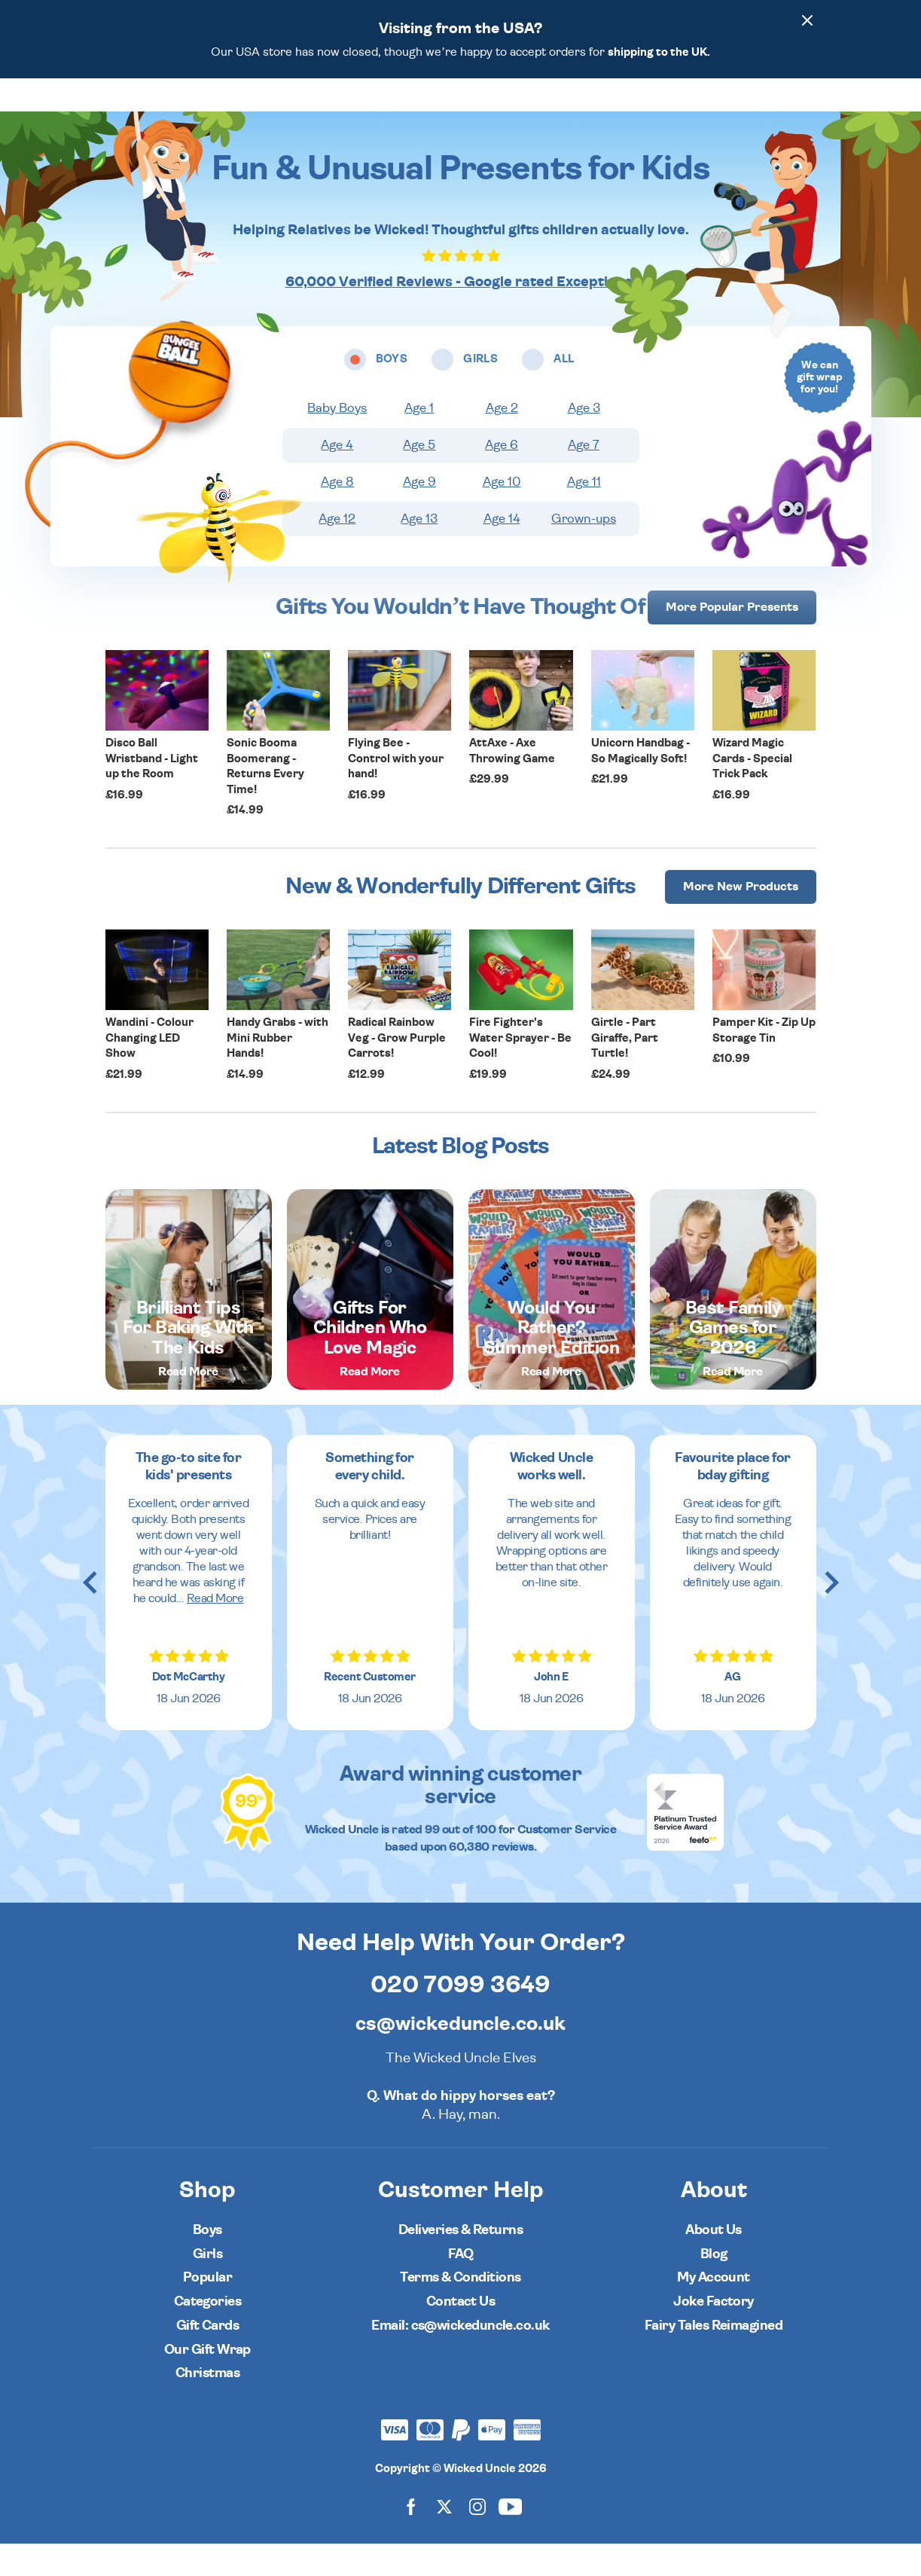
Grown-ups (583, 551)
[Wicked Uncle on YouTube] (511, 2538)
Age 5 (419, 478)
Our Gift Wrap (207, 2382)
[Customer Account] (770, 111)
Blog (713, 2286)
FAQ (460, 2286)
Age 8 (337, 514)
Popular (587, 111)
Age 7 (583, 478)
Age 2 (502, 441)
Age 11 (584, 514)
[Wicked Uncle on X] (444, 2538)
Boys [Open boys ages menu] (360, 111)
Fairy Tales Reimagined (713, 2358)
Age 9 (419, 514)
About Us (713, 2262)
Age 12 (337, 551)
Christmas (207, 2405)
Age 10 (502, 514)
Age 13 (419, 551)
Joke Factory (713, 2334)
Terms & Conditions (460, 2310)
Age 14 (501, 551)
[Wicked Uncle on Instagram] (477, 2538)
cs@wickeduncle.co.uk (460, 2056)
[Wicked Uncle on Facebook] (411, 2538)
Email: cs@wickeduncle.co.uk (460, 2358)
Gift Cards (207, 2358)
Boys (207, 2262)
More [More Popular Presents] (732, 639)
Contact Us (461, 2334)
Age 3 (584, 441)
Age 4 (337, 478)
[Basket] (812, 111)
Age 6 (501, 478)
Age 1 (419, 441)
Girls (207, 2286)
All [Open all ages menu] (458, 111)
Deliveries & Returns (460, 2262)
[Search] (727, 111)
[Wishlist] (685, 111)
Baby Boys (337, 441)
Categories (517, 111)
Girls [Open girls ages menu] (412, 111)
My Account (713, 2310)
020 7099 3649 (460, 2017)
